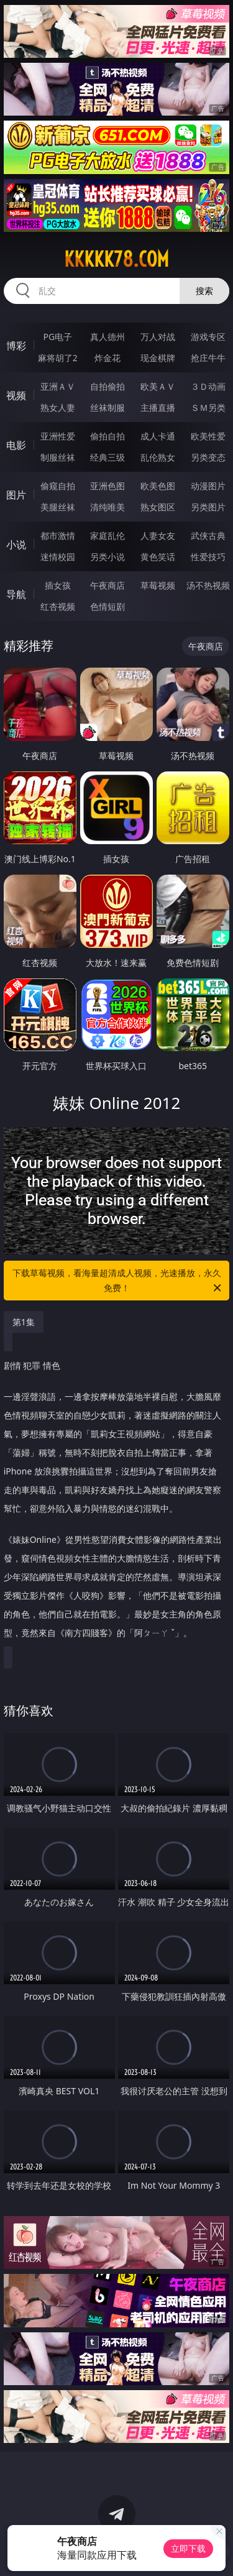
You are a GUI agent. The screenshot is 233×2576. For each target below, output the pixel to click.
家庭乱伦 (107, 535)
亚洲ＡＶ (57, 386)
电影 (16, 445)
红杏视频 (57, 606)
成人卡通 (157, 436)
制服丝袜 (57, 457)
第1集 (23, 1322)
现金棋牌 (157, 358)
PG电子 (57, 337)
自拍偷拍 (107, 386)
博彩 (16, 345)
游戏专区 (208, 337)
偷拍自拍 (107, 436)
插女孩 (58, 585)
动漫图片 (208, 486)
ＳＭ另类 (208, 407)
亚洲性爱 (57, 436)
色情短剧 (107, 606)
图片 (16, 495)
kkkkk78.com (116, 259)
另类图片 (208, 507)
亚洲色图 (107, 486)
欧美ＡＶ (157, 386)
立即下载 (188, 2548)
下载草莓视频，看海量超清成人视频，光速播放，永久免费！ (118, 1281)
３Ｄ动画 (208, 386)
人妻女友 (157, 535)
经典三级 (107, 457)
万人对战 (157, 337)
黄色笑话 (157, 557)
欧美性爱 (208, 436)
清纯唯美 (107, 507)
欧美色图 (157, 486)
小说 (16, 544)
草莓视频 (157, 585)
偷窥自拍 (57, 486)
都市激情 (57, 535)
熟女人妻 (57, 407)
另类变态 (208, 457)
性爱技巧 (208, 557)
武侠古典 (208, 535)
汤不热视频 (208, 585)
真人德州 (107, 337)
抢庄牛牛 (208, 358)
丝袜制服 (107, 407)
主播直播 (157, 407)
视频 (16, 395)
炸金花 (107, 358)
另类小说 (107, 557)
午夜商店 (107, 585)
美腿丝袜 (57, 507)
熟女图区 (157, 507)
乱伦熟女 (157, 457)
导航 (16, 594)
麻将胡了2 (58, 358)
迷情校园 (57, 557)
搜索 (204, 291)
